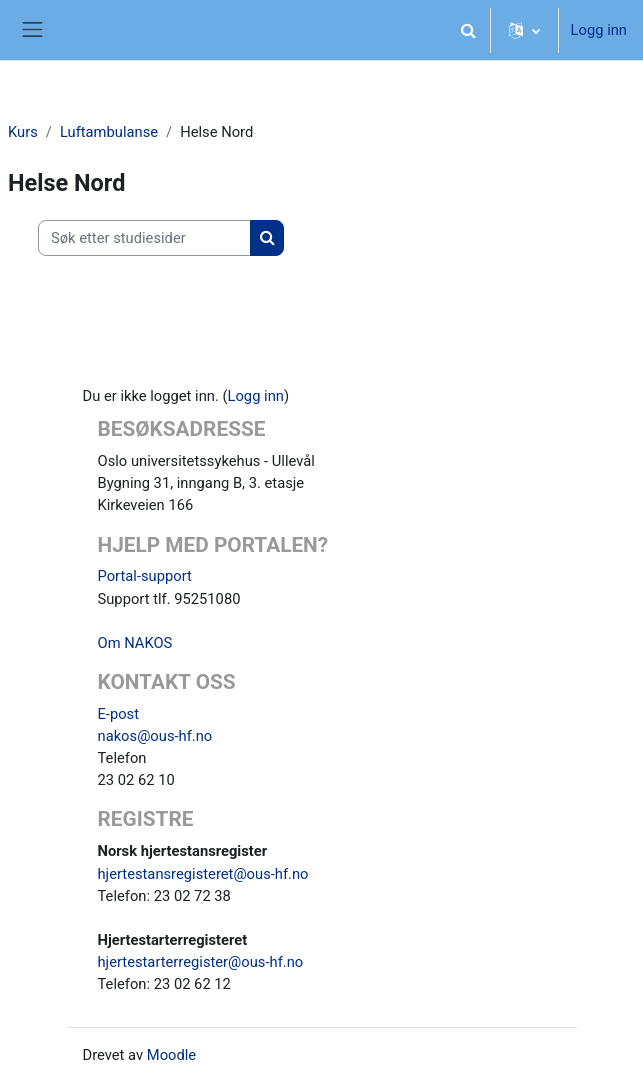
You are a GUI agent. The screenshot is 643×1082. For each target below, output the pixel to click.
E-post (119, 714)
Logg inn (599, 30)
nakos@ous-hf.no (155, 736)
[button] (469, 30)
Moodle (171, 1055)
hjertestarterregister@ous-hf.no (201, 962)
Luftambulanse (109, 132)
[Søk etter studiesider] (144, 238)
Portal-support (145, 576)
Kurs (23, 132)
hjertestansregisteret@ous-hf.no (203, 874)
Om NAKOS (135, 643)
